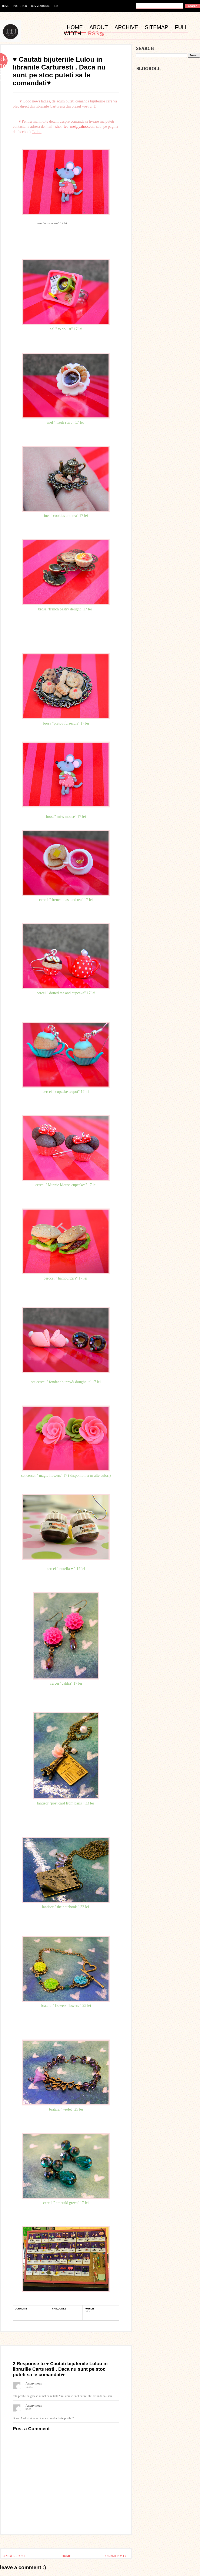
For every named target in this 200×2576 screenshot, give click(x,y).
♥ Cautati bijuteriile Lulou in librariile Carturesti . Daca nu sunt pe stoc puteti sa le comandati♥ (59, 71)
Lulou (36, 132)
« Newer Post (14, 2556)
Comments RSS (40, 6)
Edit (57, 6)
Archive (126, 27)
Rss (93, 33)
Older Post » (116, 2556)
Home (5, 6)
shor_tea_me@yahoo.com (75, 126)
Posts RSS (20, 6)
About (99, 27)
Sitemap (156, 27)
